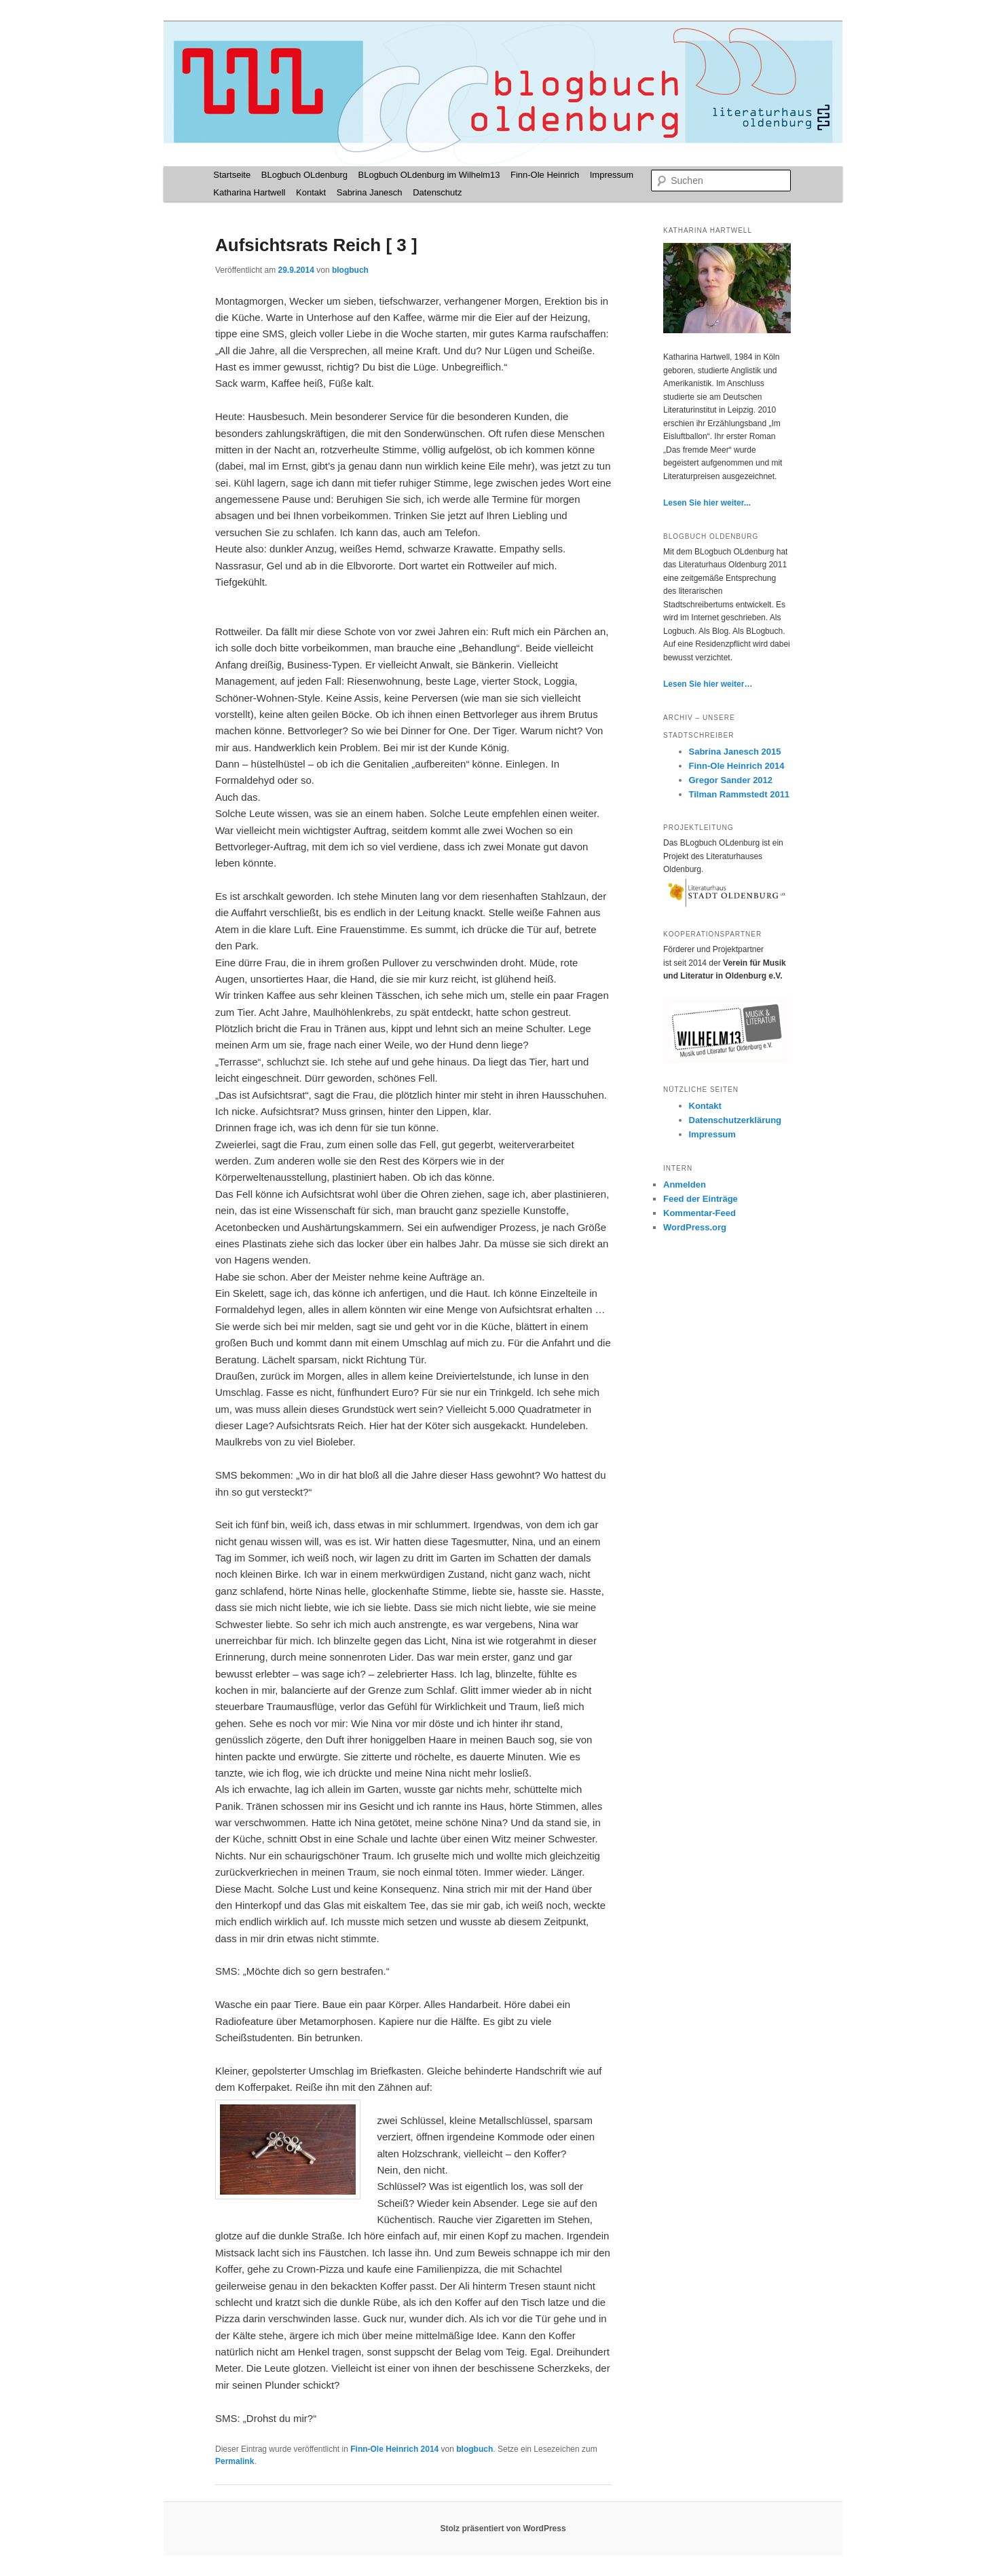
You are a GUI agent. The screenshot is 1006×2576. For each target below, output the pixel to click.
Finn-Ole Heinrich (544, 175)
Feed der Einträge (700, 1199)
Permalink (234, 2461)
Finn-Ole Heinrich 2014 (394, 2449)
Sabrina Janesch (370, 192)
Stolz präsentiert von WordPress (502, 2528)
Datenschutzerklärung (735, 1120)
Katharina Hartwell (249, 192)
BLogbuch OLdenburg (304, 175)
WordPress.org (694, 1227)
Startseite (231, 175)
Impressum (611, 175)
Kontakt (311, 192)
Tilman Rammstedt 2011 (739, 794)
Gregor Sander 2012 (731, 780)
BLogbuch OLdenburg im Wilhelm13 (429, 175)
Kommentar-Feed (699, 1213)
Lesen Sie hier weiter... (707, 503)
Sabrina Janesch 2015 (735, 751)
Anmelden (684, 1184)
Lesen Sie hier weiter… (707, 684)
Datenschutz (437, 192)
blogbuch (350, 270)
